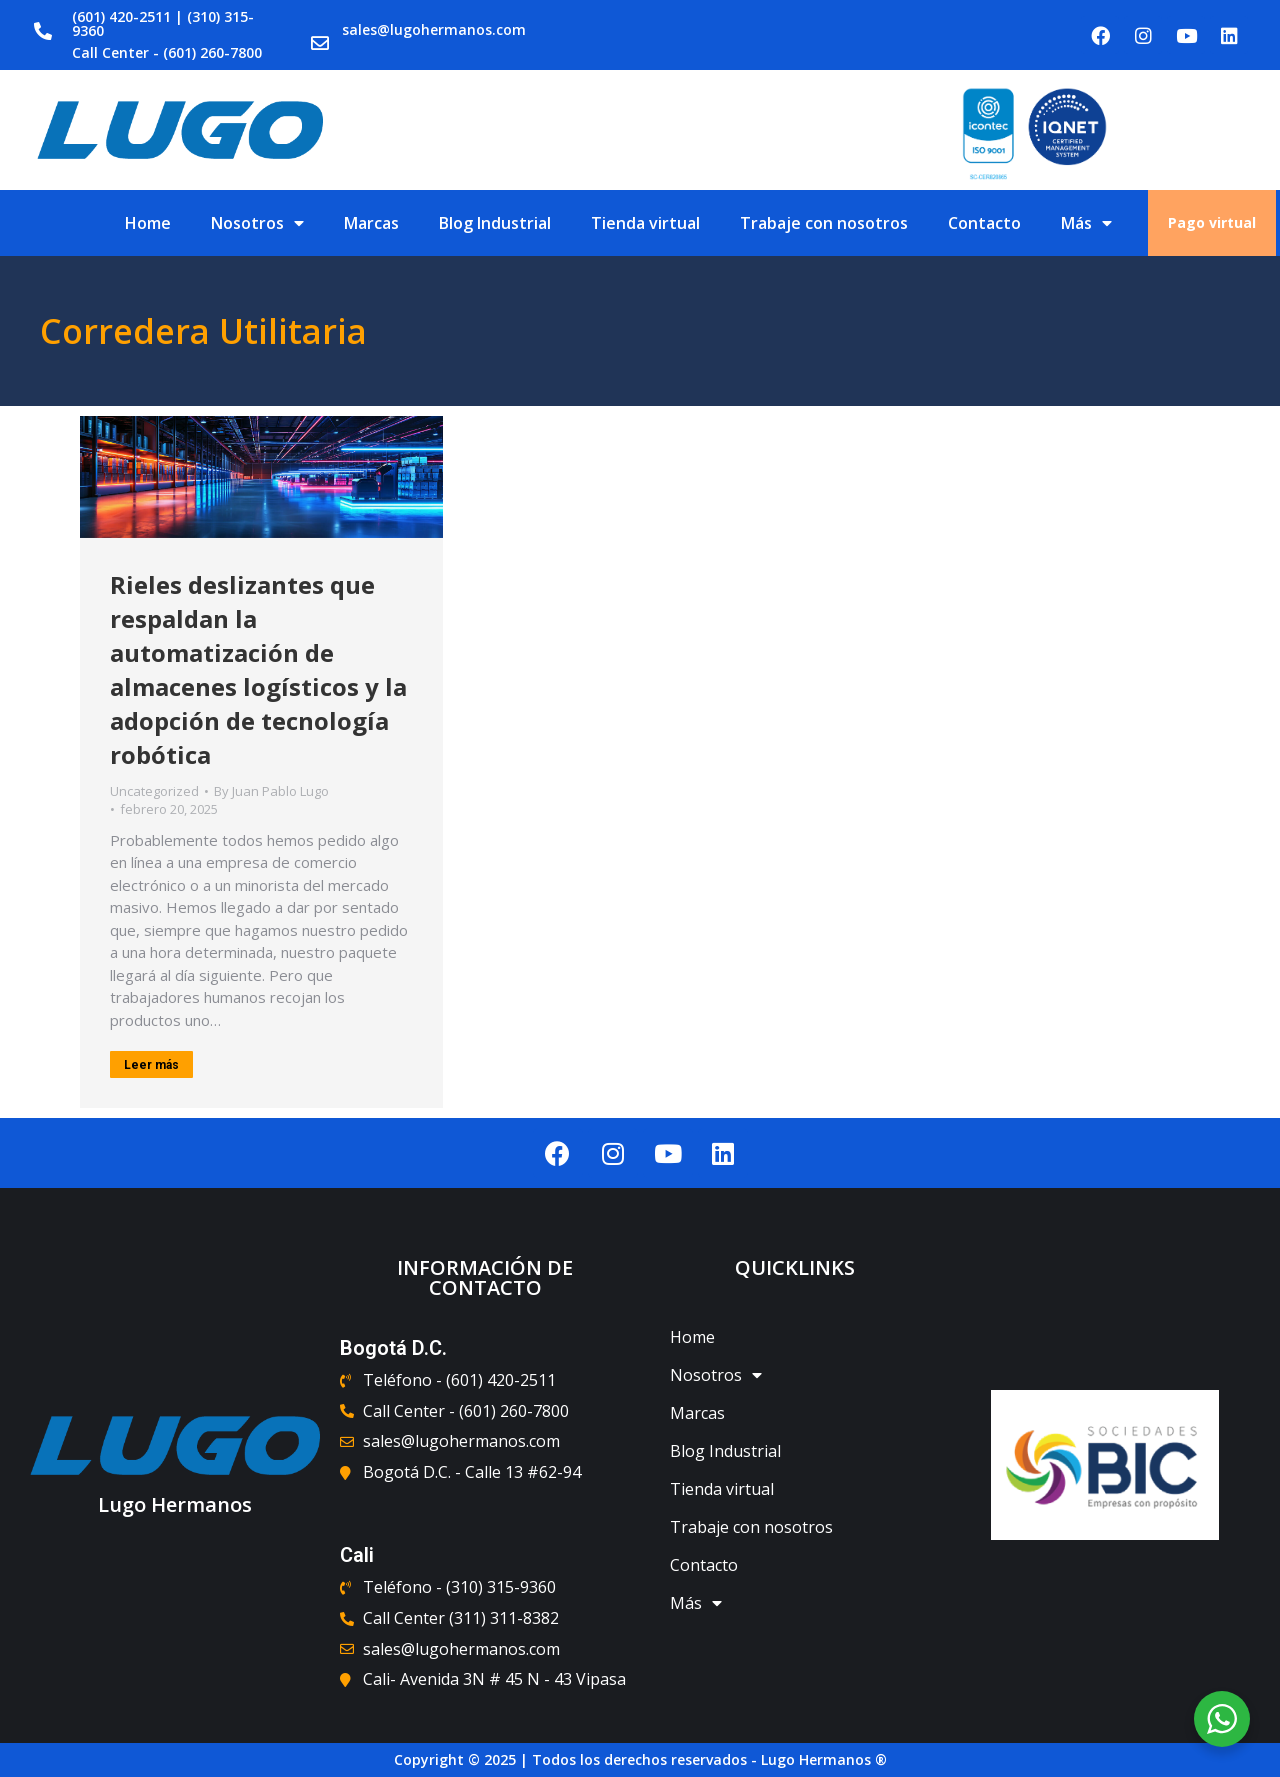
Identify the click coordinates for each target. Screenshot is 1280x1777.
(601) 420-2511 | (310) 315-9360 (163, 23)
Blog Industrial (495, 223)
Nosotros (257, 223)
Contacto (984, 223)
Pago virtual (1212, 222)
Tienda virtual (645, 223)
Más (1086, 223)
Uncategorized (154, 791)
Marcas (371, 223)
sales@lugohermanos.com (434, 29)
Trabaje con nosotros (824, 223)
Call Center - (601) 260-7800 (167, 52)
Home (148, 223)
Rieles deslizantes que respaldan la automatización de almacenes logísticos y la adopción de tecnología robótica (258, 669)
